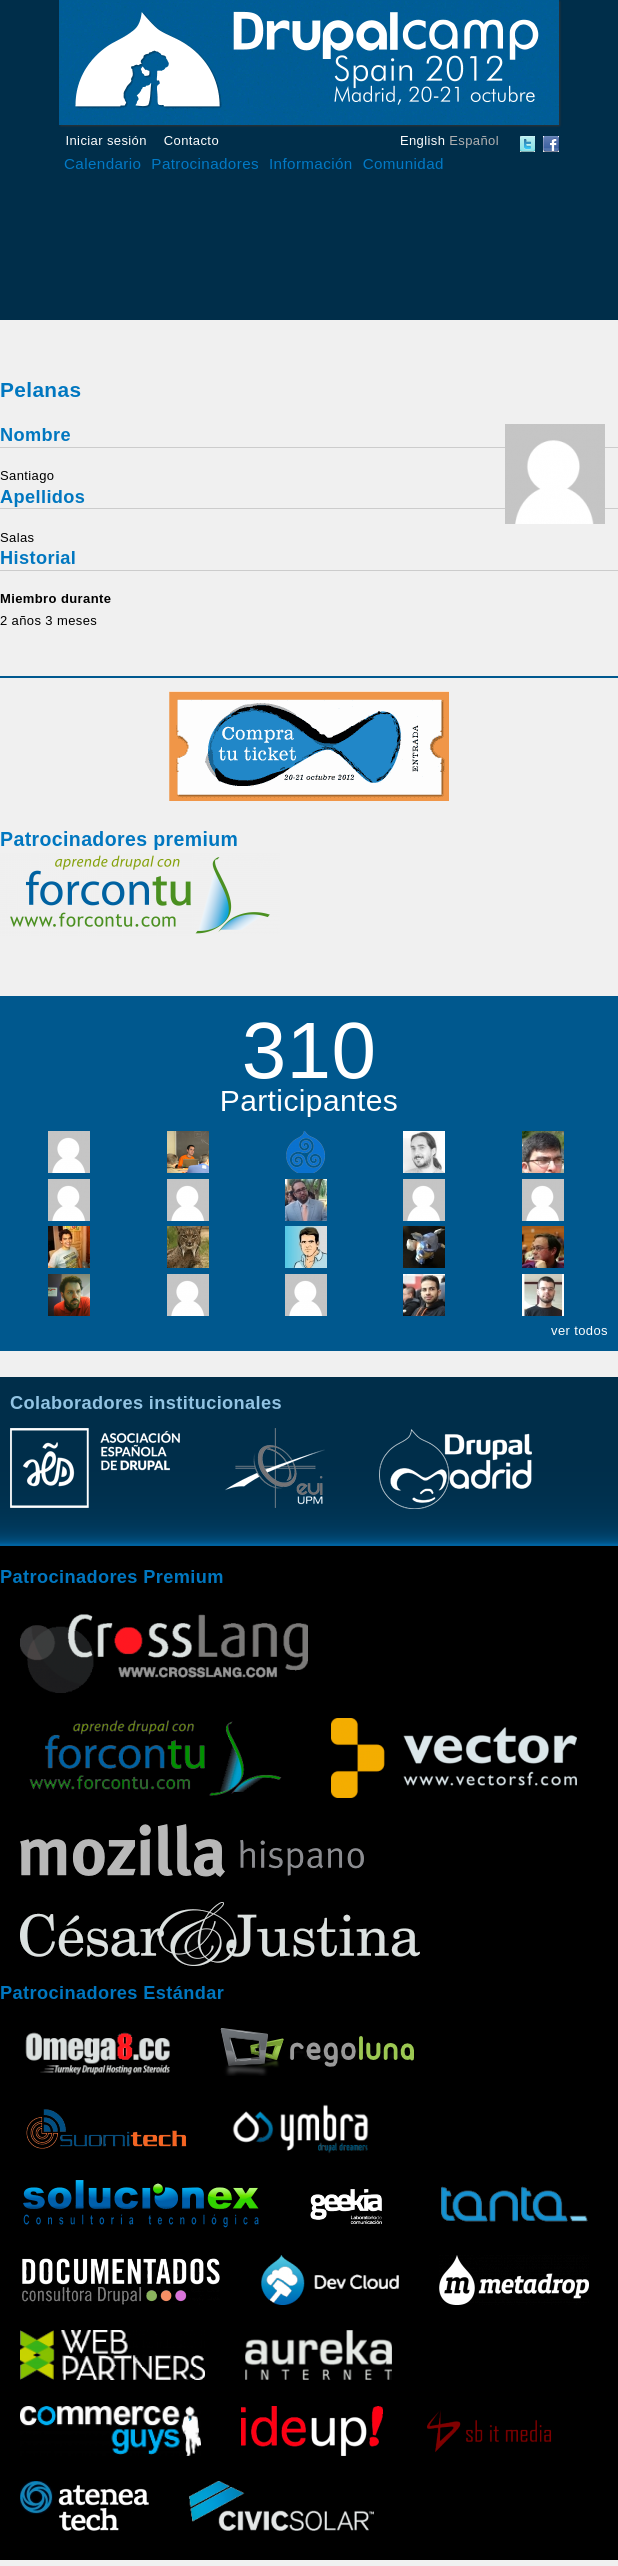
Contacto (191, 140)
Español (474, 140)
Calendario (102, 163)
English (422, 140)
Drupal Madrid (455, 1478)
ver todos (579, 1330)
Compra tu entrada (309, 746)
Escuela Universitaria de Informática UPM (275, 1478)
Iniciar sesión (106, 140)
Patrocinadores (205, 163)
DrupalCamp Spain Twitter (528, 144)
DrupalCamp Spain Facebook (551, 144)
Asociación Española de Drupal (95, 1478)
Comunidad (403, 163)
